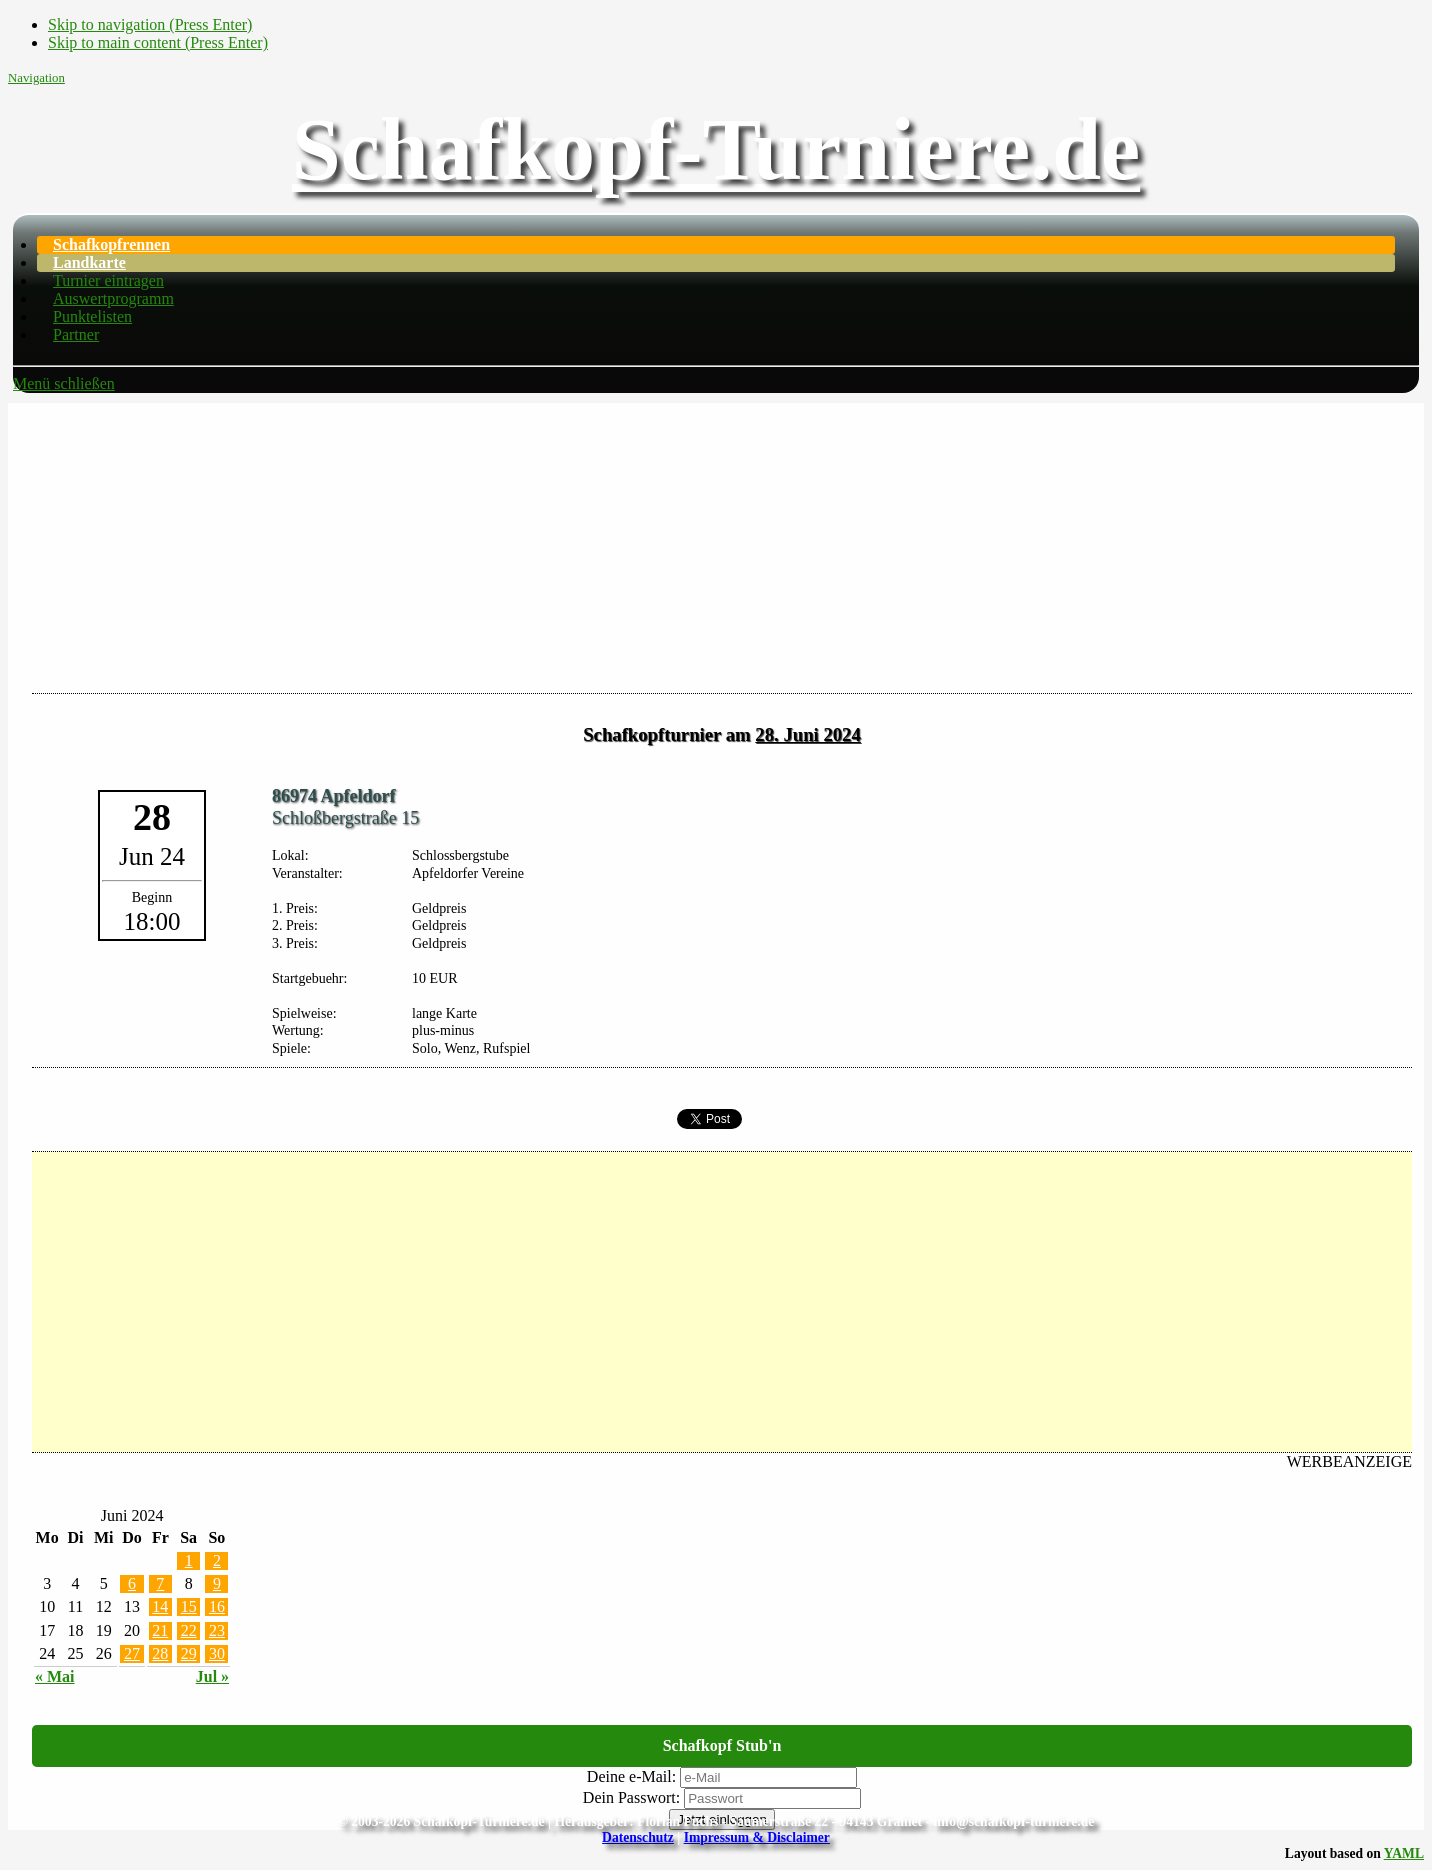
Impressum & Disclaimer (757, 1837)
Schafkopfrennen (111, 244)
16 (217, 1606)
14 (160, 1606)
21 (160, 1630)
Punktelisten (92, 316)
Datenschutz (638, 1837)
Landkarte (89, 262)
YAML (1404, 1853)
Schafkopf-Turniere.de (716, 149)
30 (217, 1653)
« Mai (55, 1676)
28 (160, 1653)
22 (189, 1630)
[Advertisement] (716, 543)
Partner (76, 334)
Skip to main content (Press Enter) (158, 42)
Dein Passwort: (631, 1797)
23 (217, 1630)
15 (189, 1606)
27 (132, 1653)
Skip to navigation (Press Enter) (150, 24)
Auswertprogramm (113, 298)
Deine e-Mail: (631, 1776)
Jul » (212, 1676)
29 (189, 1653)
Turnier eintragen (108, 280)
